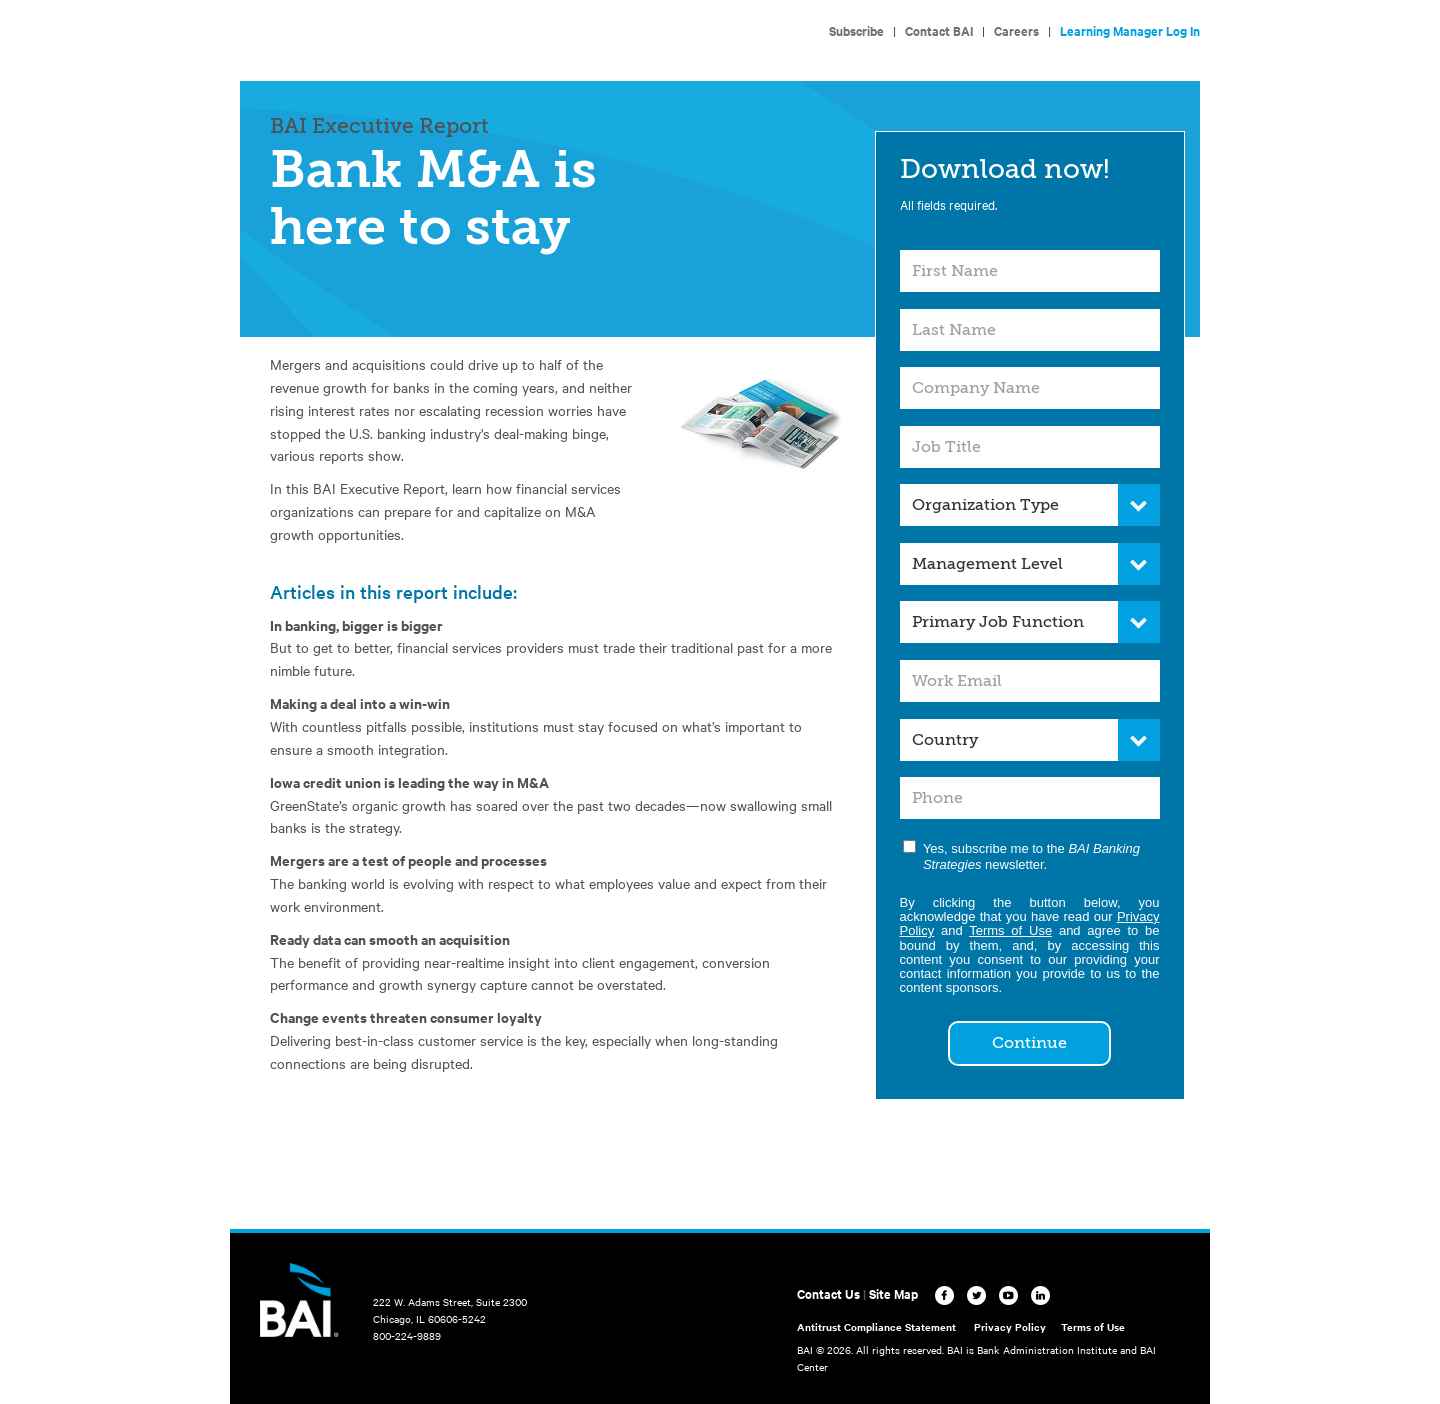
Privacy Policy (1010, 1326)
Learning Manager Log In (1130, 30)
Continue (1029, 1043)
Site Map (893, 1293)
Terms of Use (1010, 930)
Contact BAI (939, 30)
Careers (1016, 30)
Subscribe (856, 30)
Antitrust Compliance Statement (876, 1326)
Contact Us (828, 1293)
